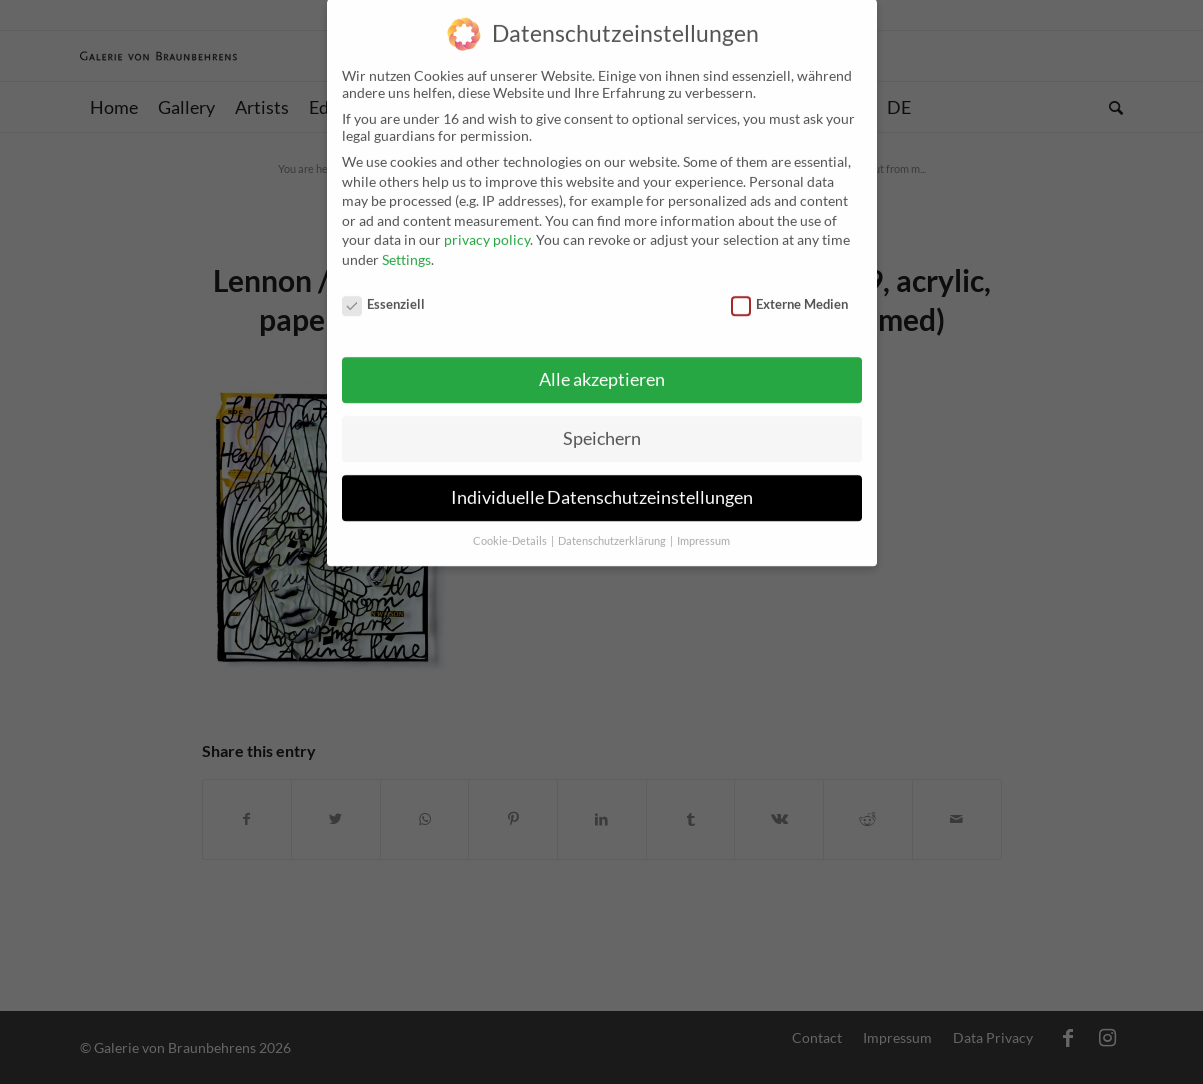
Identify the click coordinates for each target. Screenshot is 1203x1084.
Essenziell (384, 288)
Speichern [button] (602, 423)
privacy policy (487, 224)
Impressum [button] (703, 526)
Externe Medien (790, 288)
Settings (406, 243)
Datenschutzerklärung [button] (613, 526)
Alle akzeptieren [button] (602, 364)
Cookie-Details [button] (511, 526)
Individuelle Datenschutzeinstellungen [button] (602, 482)
